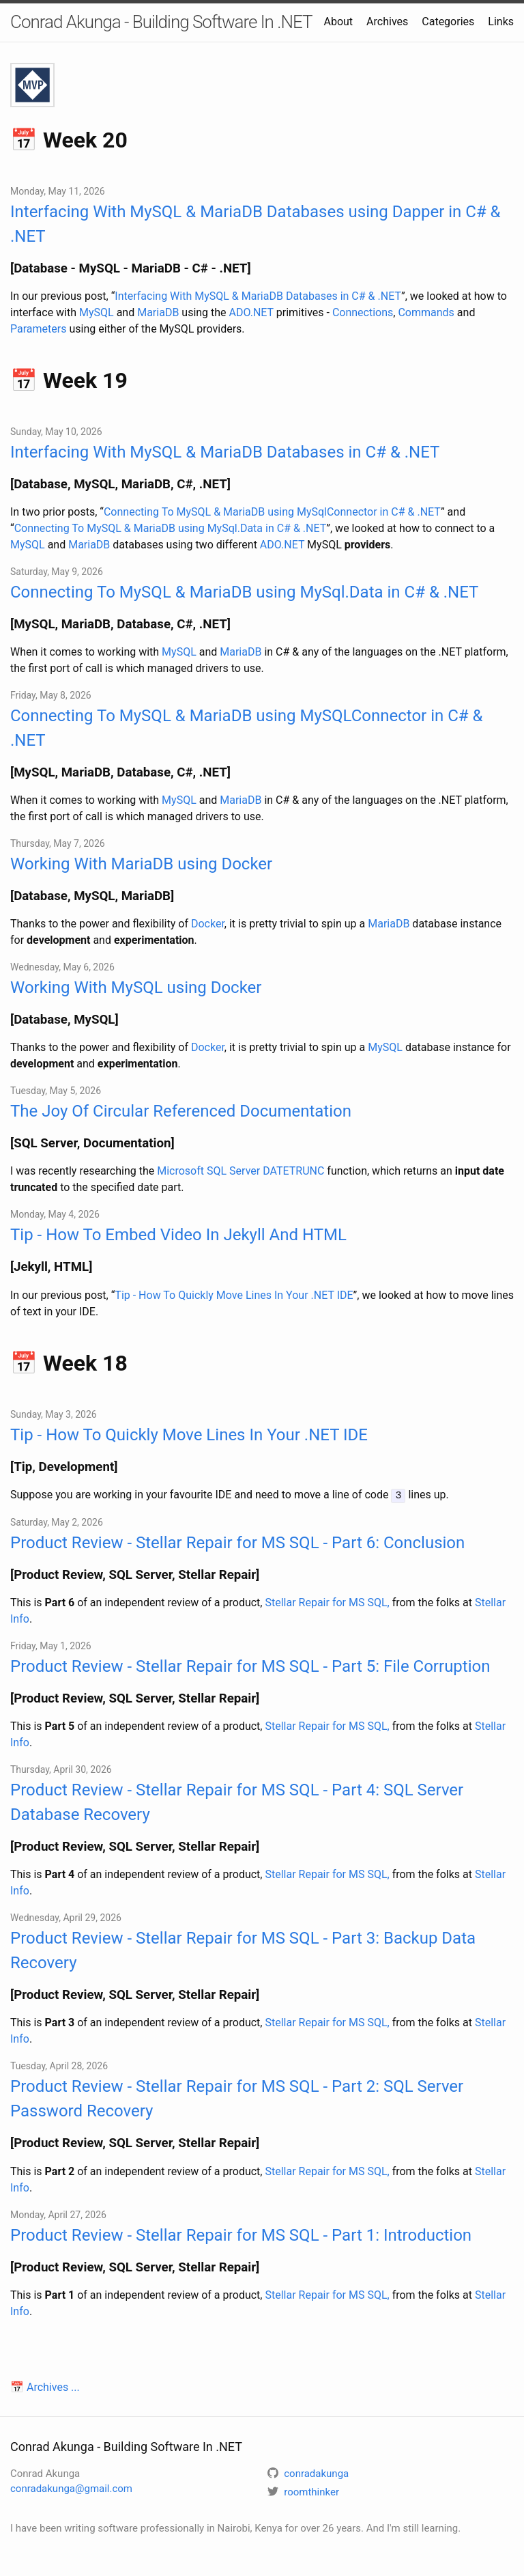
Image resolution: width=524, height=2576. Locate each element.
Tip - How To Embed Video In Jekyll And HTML (178, 1234)
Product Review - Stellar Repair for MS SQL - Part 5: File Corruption (250, 1665)
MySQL (96, 312)
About (338, 21)
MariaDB (158, 312)
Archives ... (53, 2385)
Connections (362, 312)
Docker (207, 923)
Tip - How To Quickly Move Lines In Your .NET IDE (234, 1295)
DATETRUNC (293, 1170)
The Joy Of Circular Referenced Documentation (180, 1111)
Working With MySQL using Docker (135, 987)
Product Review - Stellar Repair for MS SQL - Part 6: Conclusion (237, 1542)
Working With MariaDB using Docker (141, 863)
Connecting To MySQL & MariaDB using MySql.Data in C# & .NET (170, 528)
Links (501, 21)
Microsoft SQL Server (208, 1170)
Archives (387, 21)
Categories (448, 21)
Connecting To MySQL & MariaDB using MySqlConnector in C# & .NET (272, 511)
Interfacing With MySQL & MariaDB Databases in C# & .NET (258, 296)
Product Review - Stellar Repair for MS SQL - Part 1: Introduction (240, 2233)
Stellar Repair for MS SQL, (327, 1601)
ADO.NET (251, 312)
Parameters (38, 328)
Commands (426, 312)
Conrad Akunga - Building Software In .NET (161, 22)
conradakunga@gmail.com (71, 2488)
